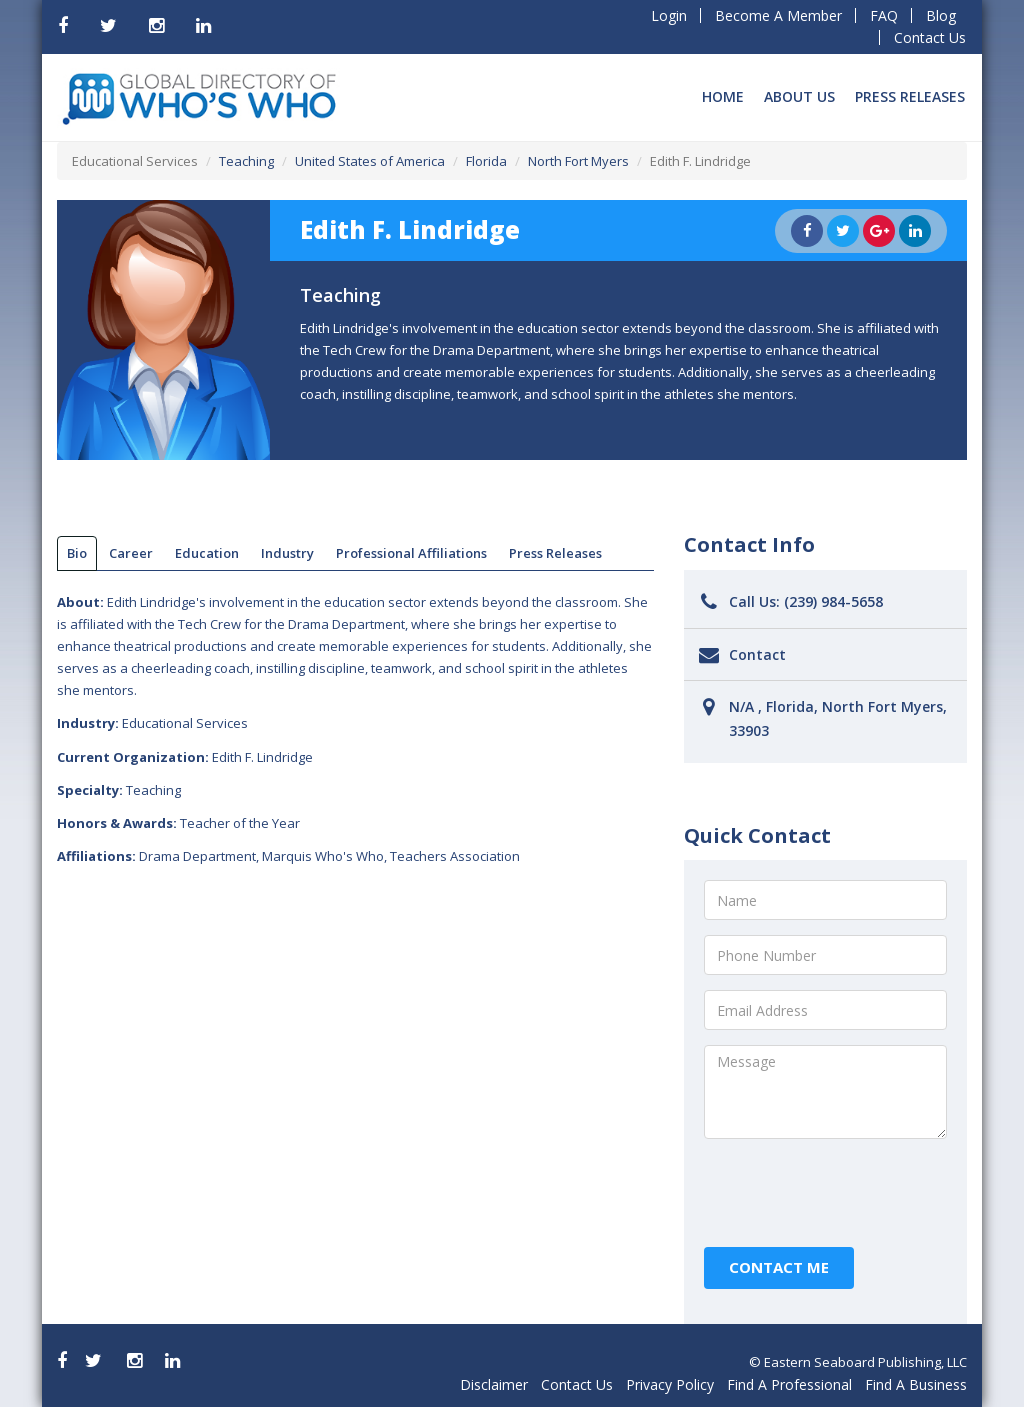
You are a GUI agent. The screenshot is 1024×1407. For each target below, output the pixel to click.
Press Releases (910, 96)
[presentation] (856, 1193)
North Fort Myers (578, 161)
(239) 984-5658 (833, 601)
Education (207, 553)
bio (77, 553)
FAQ (884, 15)
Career (131, 553)
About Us (799, 96)
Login (669, 15)
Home (723, 96)
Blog (941, 15)
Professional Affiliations (411, 553)
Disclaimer (494, 1384)
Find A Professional (789, 1384)
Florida (486, 161)
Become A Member (778, 15)
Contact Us (930, 37)
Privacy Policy (670, 1384)
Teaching (246, 161)
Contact (757, 654)
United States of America (370, 161)
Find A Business (916, 1384)
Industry (287, 553)
